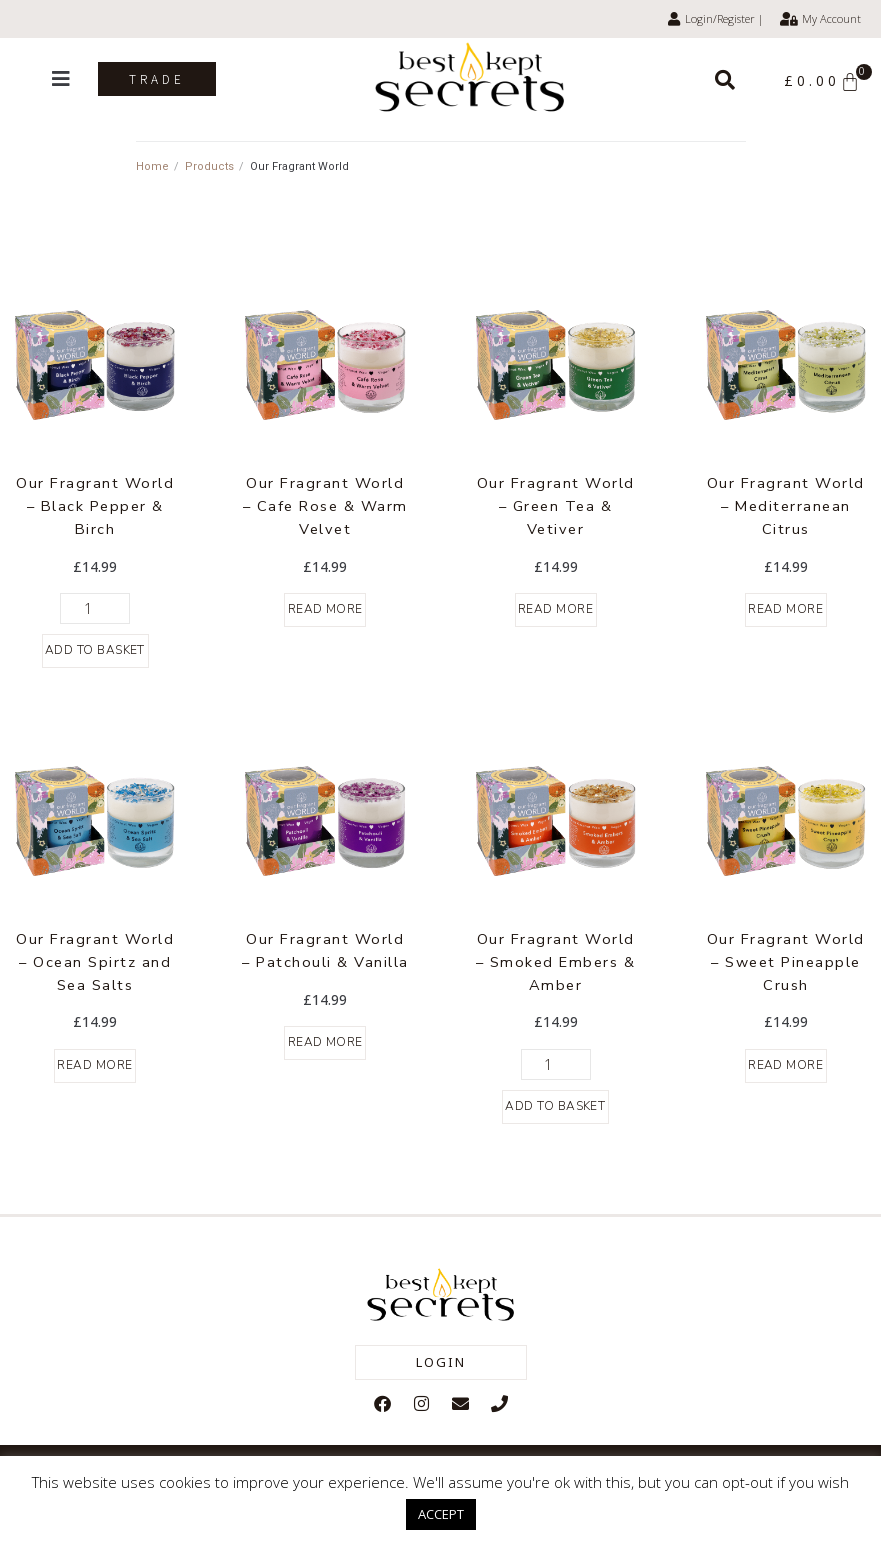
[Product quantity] (95, 607)
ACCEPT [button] (441, 1514)
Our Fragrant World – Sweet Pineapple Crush (785, 960)
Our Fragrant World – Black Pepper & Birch (95, 505)
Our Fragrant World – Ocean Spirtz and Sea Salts (95, 960)
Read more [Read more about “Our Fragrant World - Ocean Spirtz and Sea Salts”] (95, 1064)
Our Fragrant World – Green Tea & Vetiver (555, 505)
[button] (60, 79)
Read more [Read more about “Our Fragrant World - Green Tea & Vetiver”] (556, 609)
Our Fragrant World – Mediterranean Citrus (785, 505)
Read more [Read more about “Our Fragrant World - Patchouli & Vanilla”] (326, 1041)
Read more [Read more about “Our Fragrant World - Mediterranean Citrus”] (786, 609)
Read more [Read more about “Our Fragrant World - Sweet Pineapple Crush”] (786, 1064)
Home (152, 166)
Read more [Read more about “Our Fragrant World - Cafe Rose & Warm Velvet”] (326, 609)
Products (209, 166)
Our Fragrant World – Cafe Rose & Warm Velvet (325, 505)
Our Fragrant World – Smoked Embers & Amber (556, 960)
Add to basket (95, 650)
